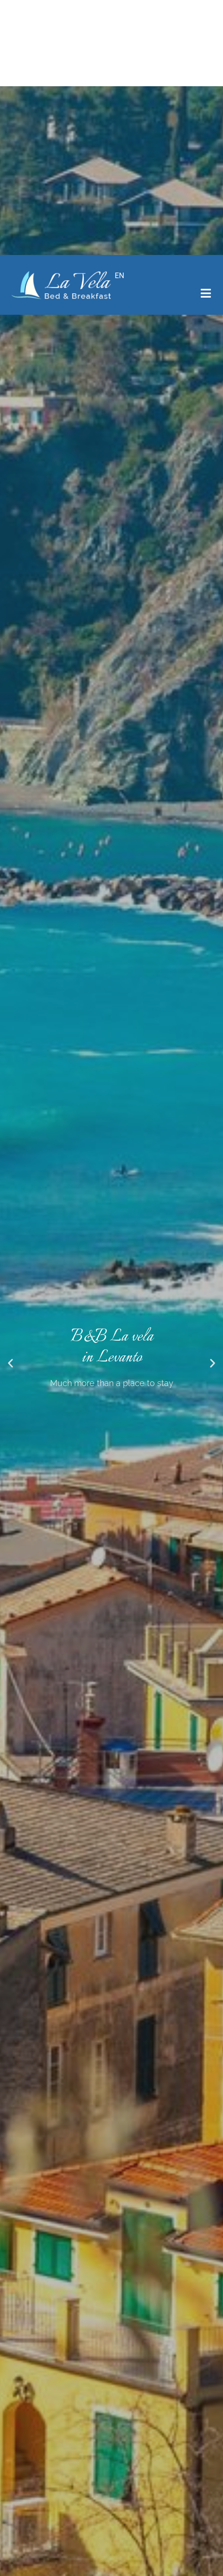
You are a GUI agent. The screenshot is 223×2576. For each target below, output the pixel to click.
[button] (10, 91)
